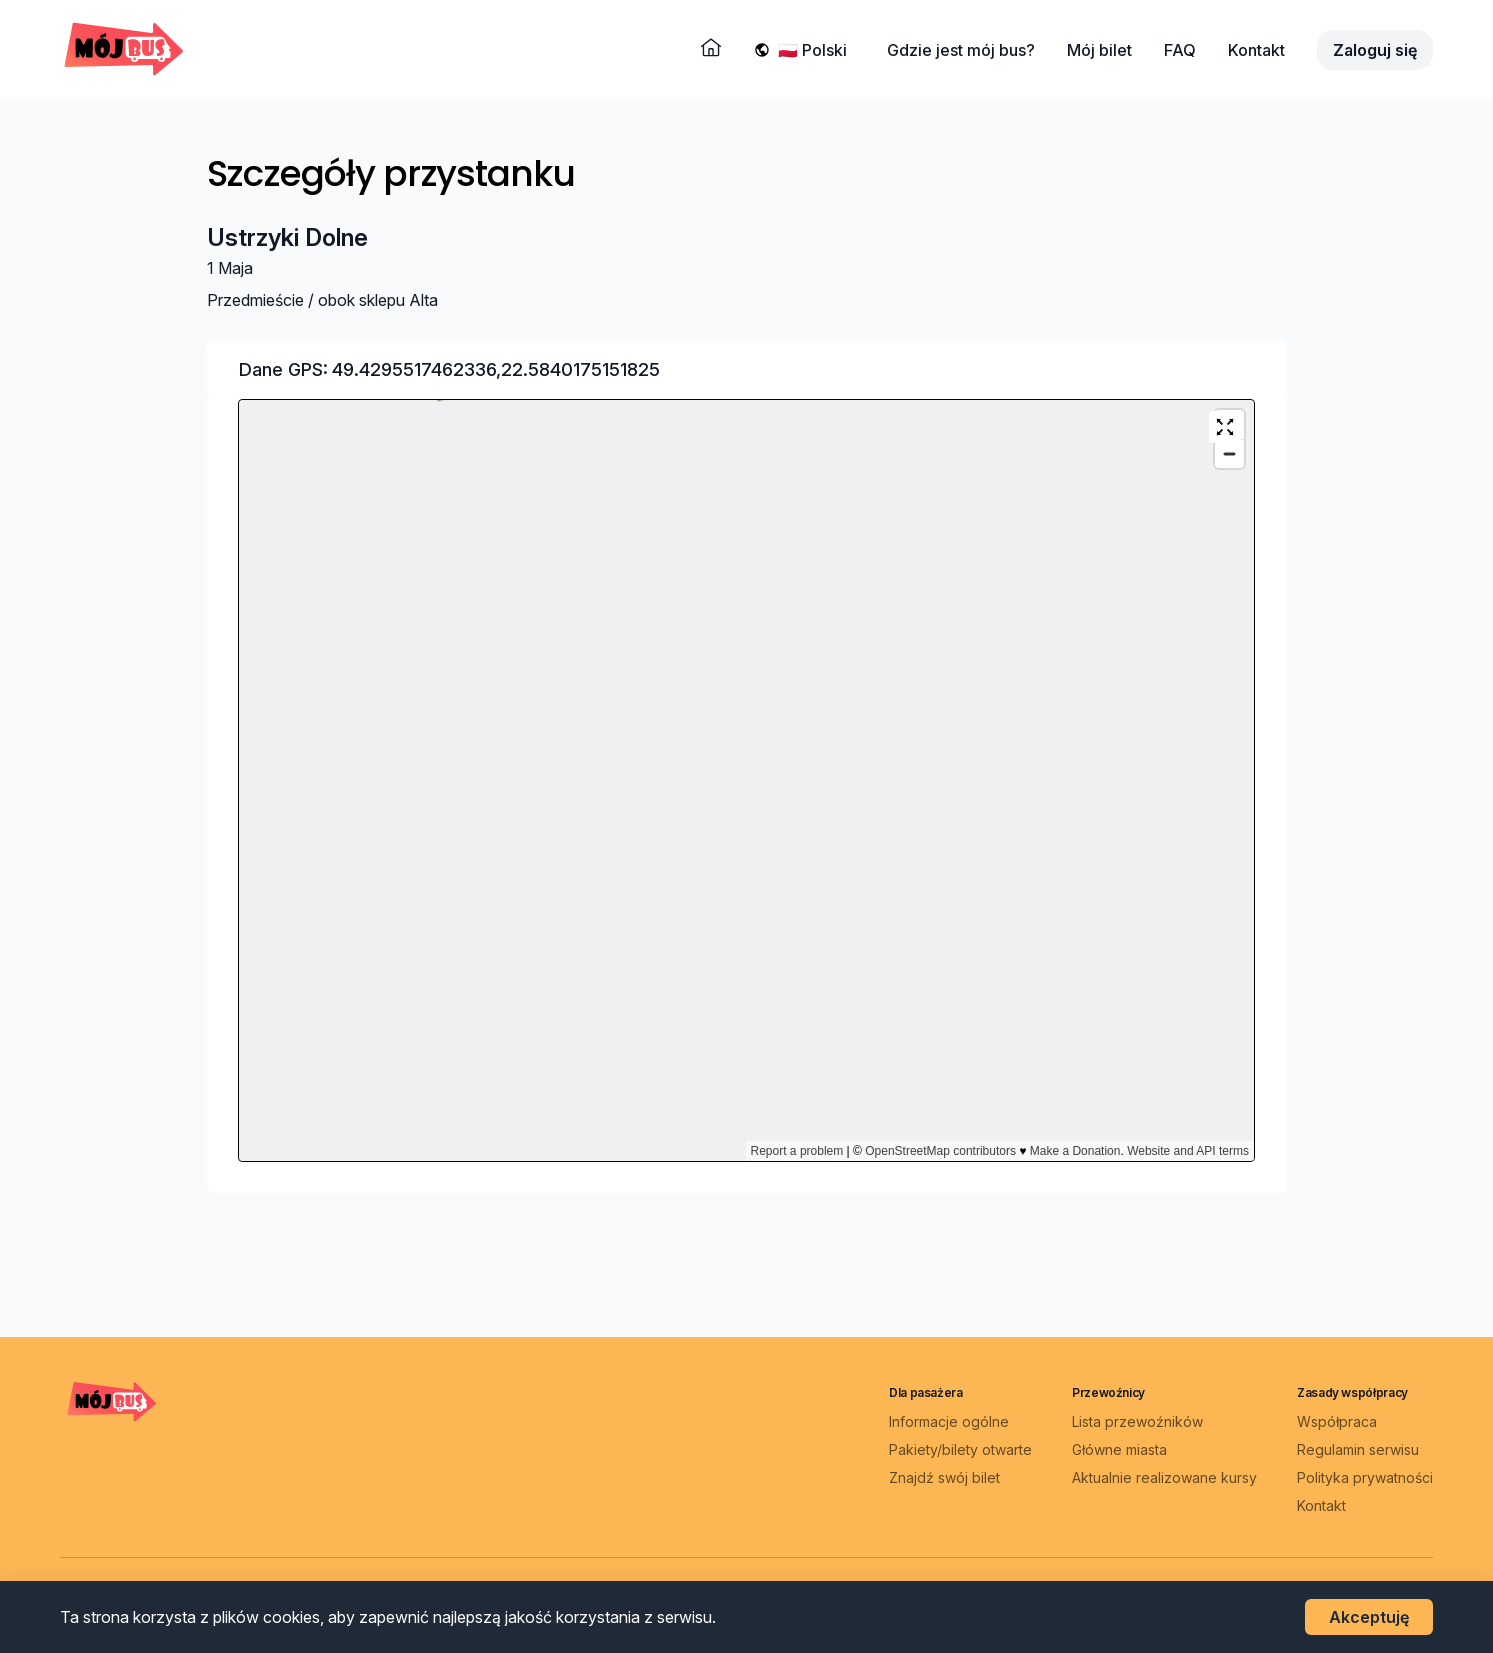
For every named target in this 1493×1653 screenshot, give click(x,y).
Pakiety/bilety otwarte (960, 1449)
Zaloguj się (1375, 50)
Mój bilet (1099, 50)
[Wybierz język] (816, 50)
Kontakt (1256, 50)
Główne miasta (1119, 1449)
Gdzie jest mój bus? (961, 50)
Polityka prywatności (1365, 1477)
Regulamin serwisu (1358, 1449)
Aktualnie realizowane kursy (1164, 1477)
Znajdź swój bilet (944, 1477)
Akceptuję (1369, 1617)
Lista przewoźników (1137, 1421)
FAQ (1180, 50)
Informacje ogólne (949, 1421)
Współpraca (1337, 1421)
